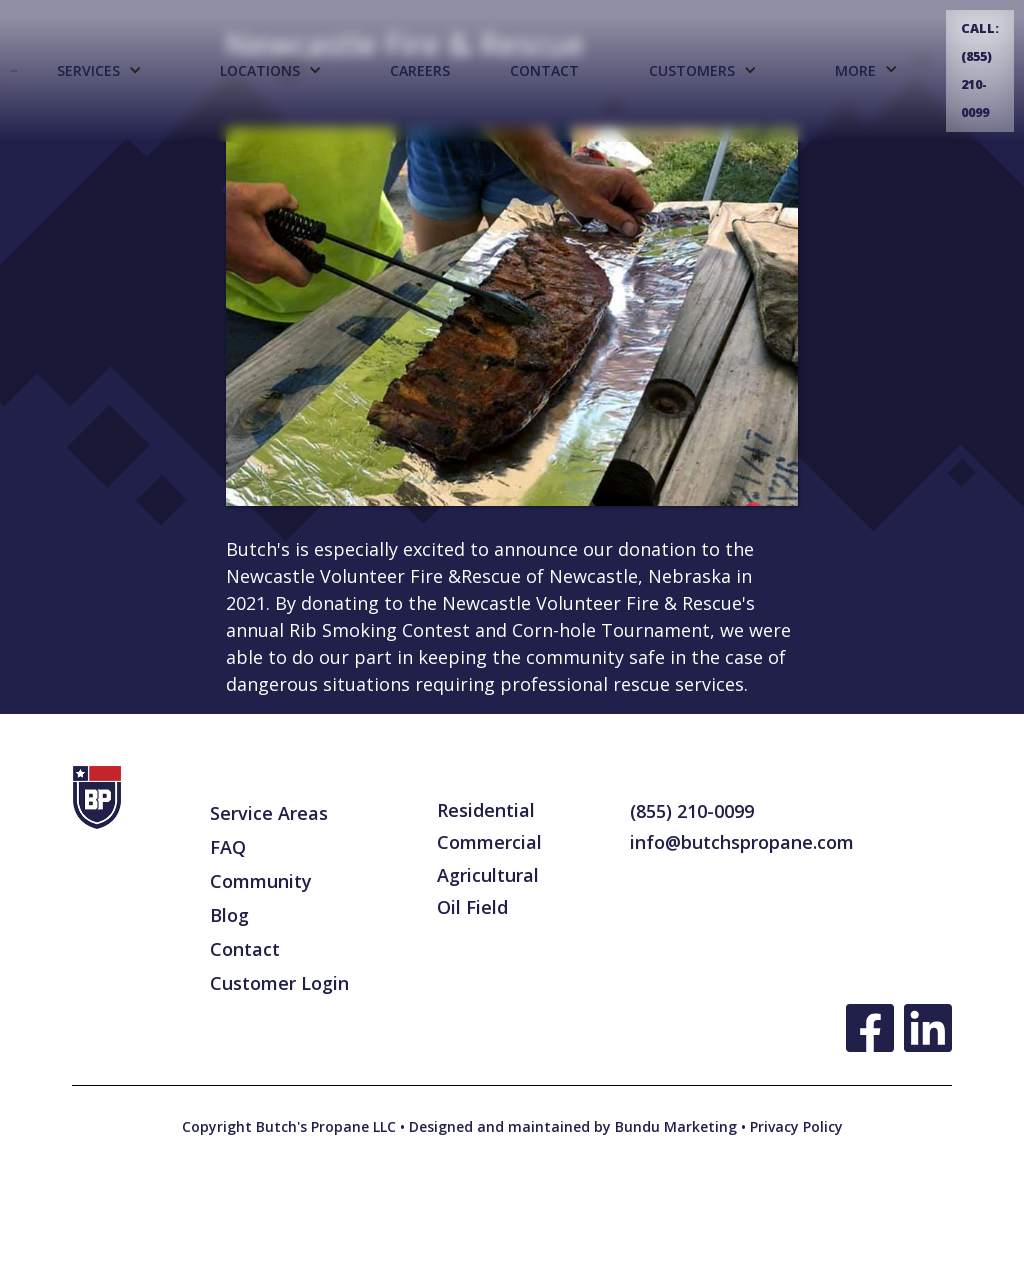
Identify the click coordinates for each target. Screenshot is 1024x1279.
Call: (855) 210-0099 (980, 70)
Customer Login (279, 983)
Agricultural (488, 875)
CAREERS (420, 70)
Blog (229, 915)
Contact (544, 70)
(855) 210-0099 (692, 811)
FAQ (228, 847)
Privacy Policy (794, 1126)
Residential (486, 810)
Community (261, 881)
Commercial (489, 842)
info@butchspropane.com (742, 842)
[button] (98, 71)
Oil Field (472, 907)
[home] (13, 70)
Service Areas (269, 813)
